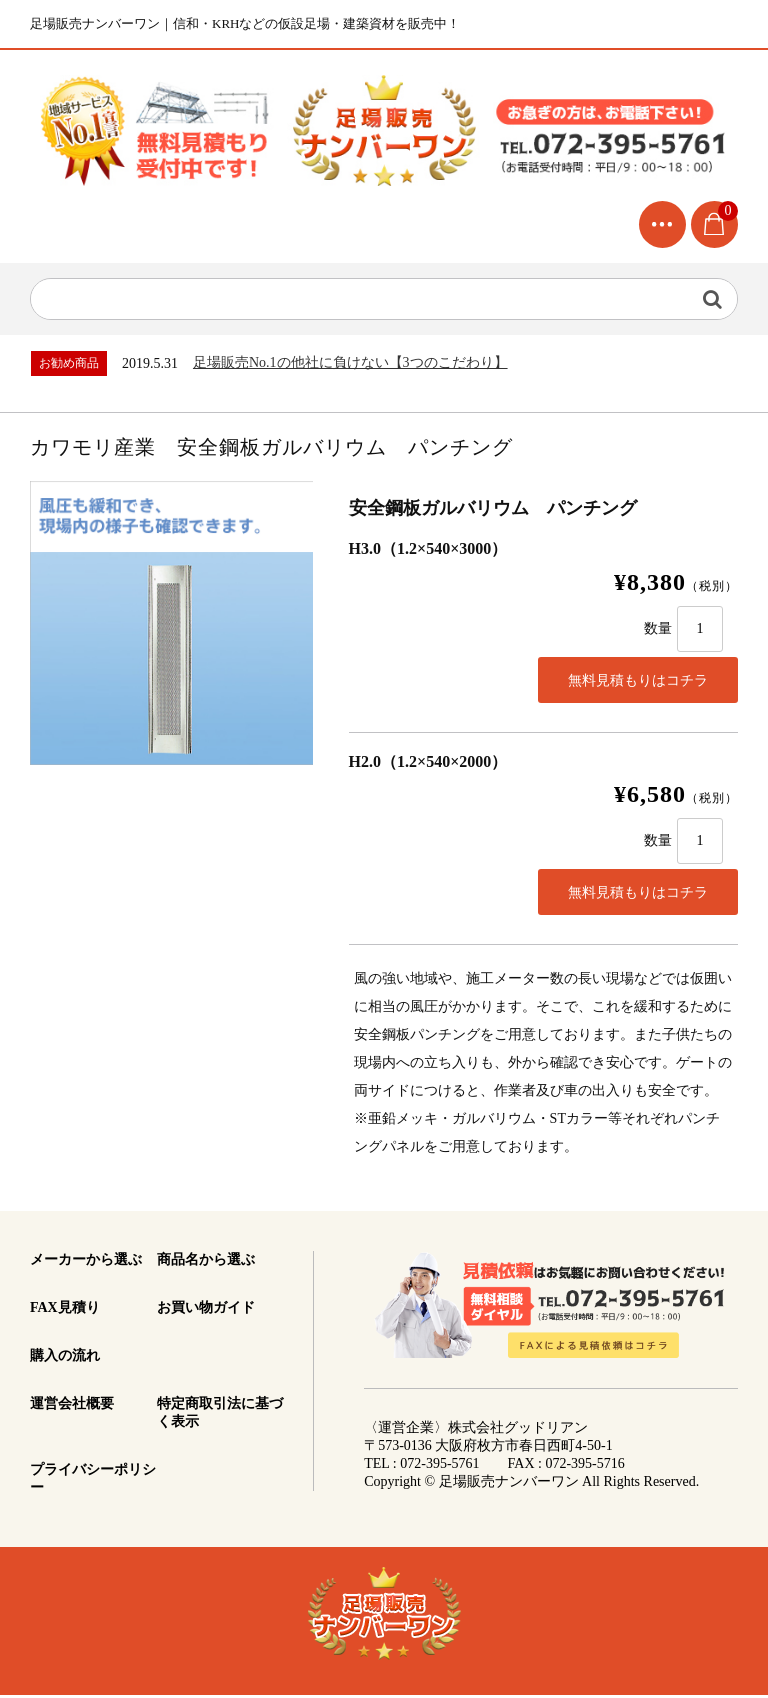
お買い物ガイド (206, 1310)
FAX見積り (65, 1310)
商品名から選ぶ (206, 1262)
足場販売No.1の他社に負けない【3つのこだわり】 (350, 365)
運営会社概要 (72, 1406)
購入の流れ (65, 1358)
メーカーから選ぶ (86, 1262)
